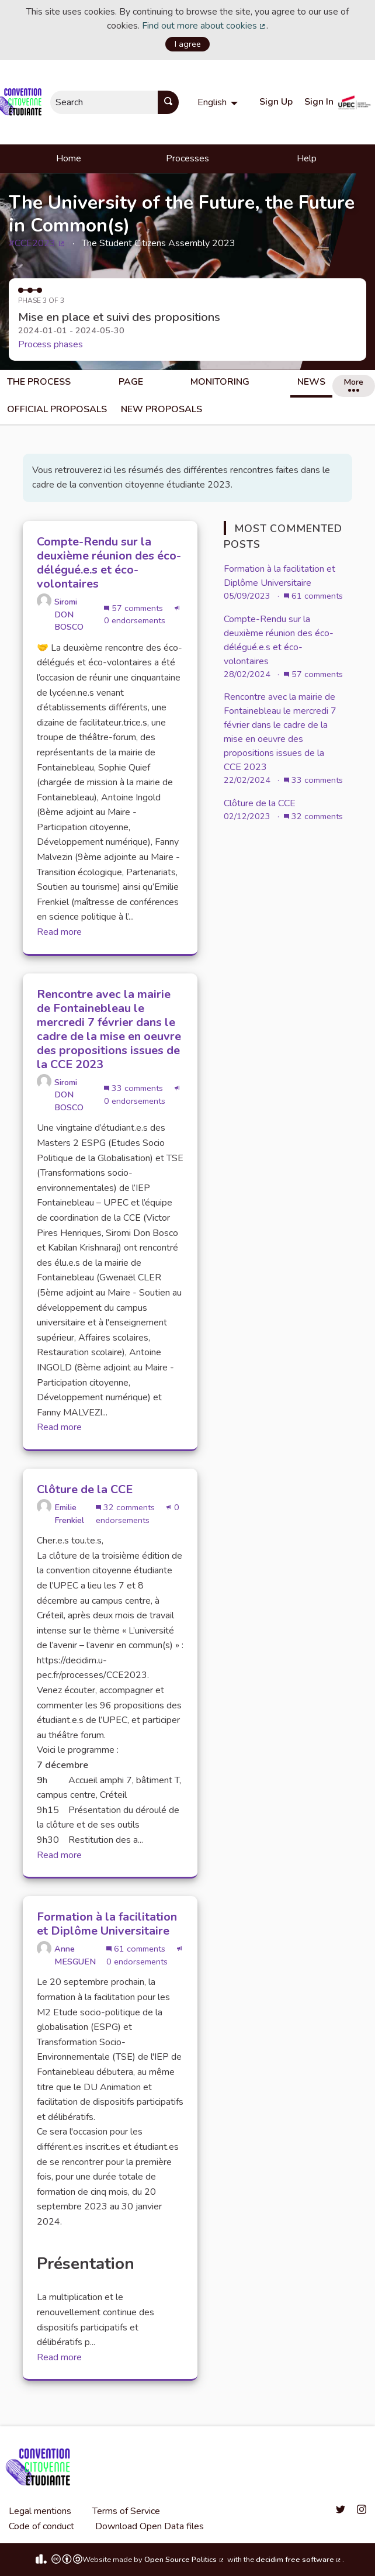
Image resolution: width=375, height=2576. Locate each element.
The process (39, 381)
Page (131, 381)
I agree (188, 44)
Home (68, 158)
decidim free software (299, 2559)
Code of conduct (41, 2526)
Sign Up (276, 101)
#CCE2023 (37, 243)
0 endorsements (142, 616)
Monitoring (219, 381)
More (353, 384)
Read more (59, 932)
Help (307, 158)
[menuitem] (219, 102)
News (311, 381)
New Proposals (161, 409)
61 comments (137, 1949)
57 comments (134, 608)
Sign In (319, 101)
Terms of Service (126, 2511)
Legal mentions (40, 2511)
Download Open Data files (149, 2526)
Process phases (50, 344)
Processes (187, 158)
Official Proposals (57, 409)
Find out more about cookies (204, 25)
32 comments (126, 1507)
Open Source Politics (184, 2559)
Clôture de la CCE (260, 803)
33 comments (134, 1088)
